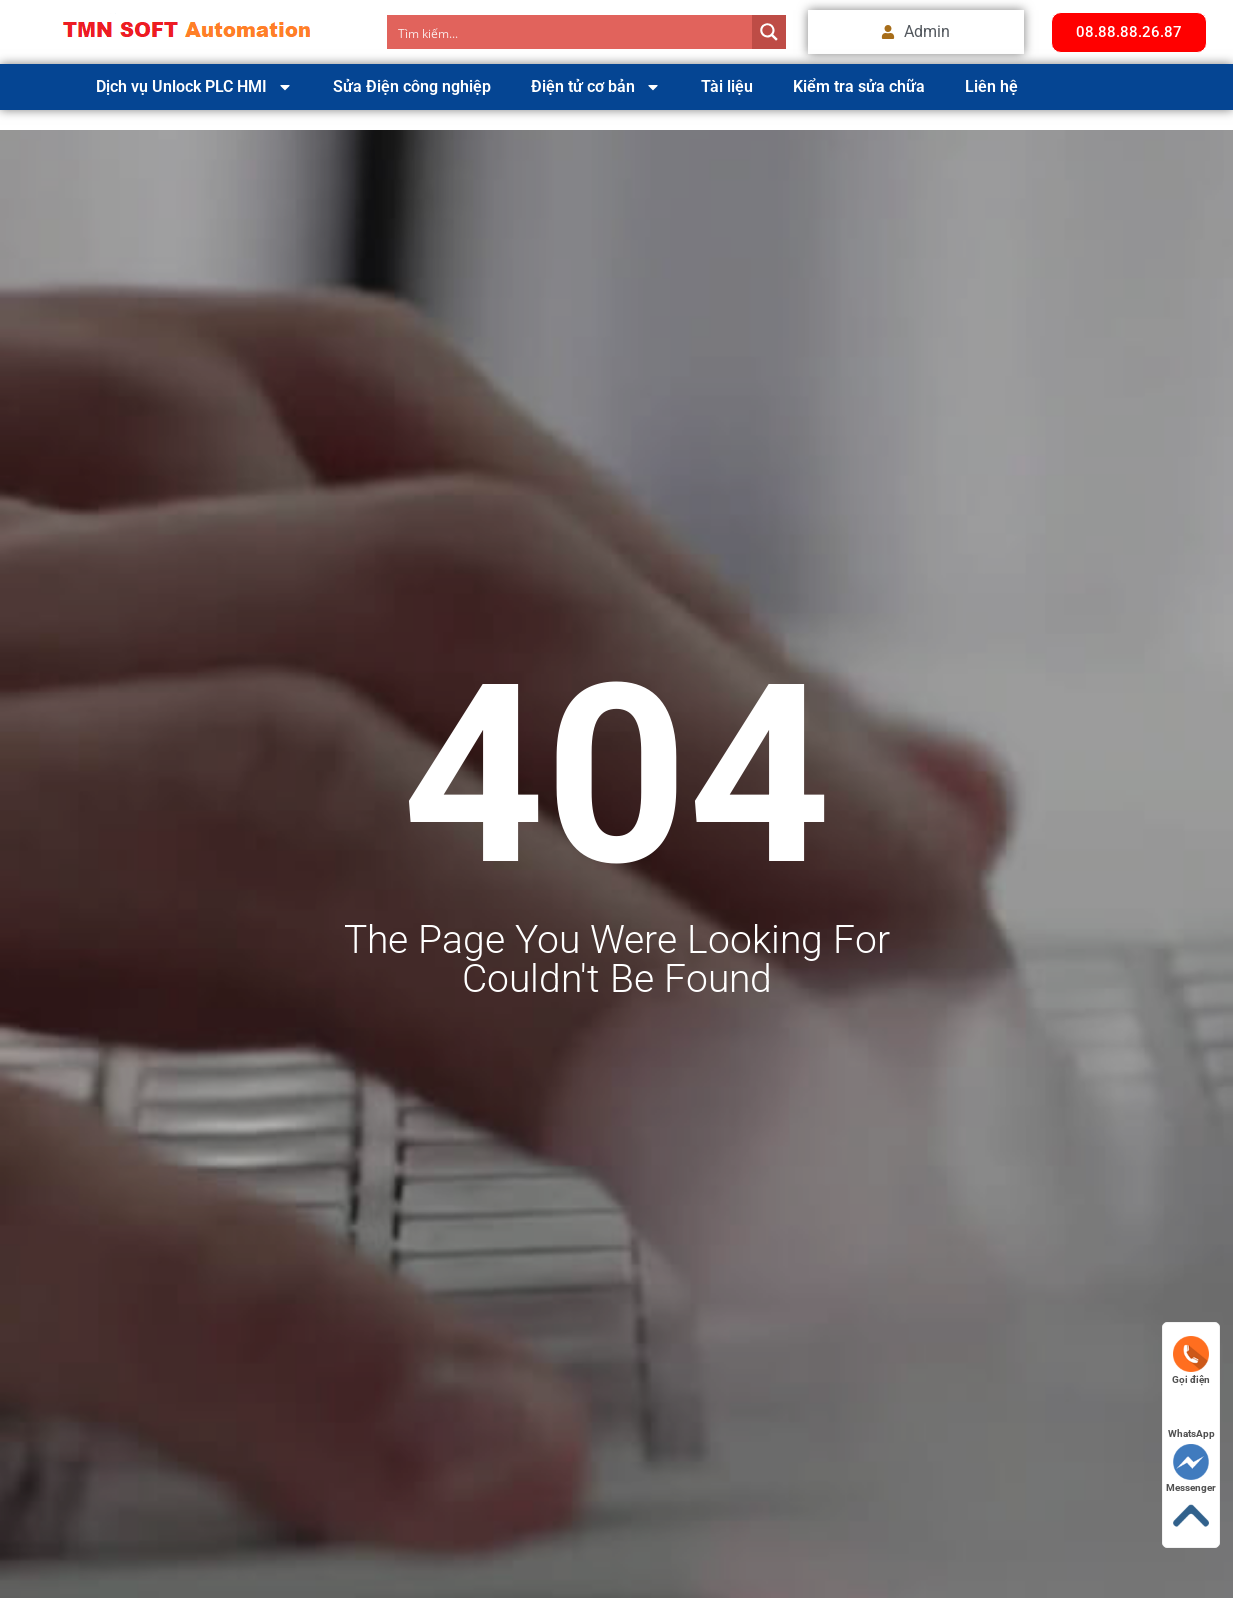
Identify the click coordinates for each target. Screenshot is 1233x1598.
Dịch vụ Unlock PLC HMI (194, 87)
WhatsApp (1191, 1414)
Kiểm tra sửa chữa (859, 86)
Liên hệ (991, 86)
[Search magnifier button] (769, 32)
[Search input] (570, 32)
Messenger (1191, 1468)
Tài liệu (727, 86)
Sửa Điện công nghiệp (412, 86)
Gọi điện (1191, 1360)
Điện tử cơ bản (596, 87)
